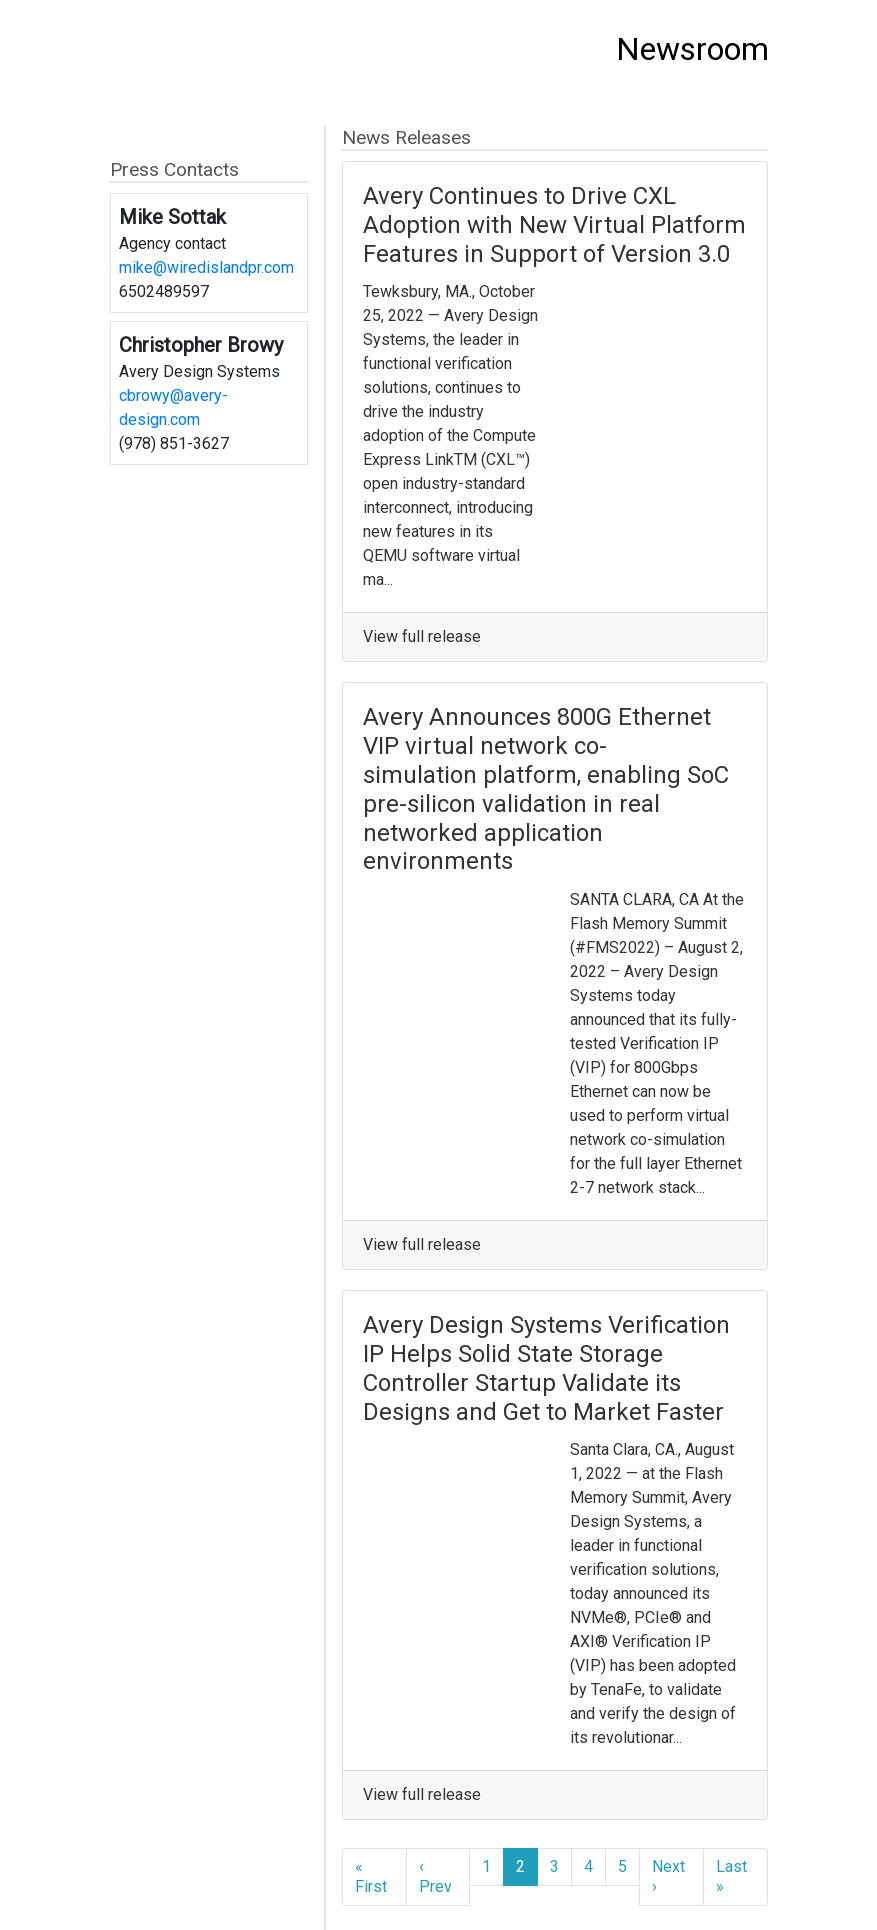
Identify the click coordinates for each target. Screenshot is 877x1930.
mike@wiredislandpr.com (206, 267)
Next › (668, 1876)
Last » (731, 1876)
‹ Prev (435, 1876)
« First (371, 1876)
